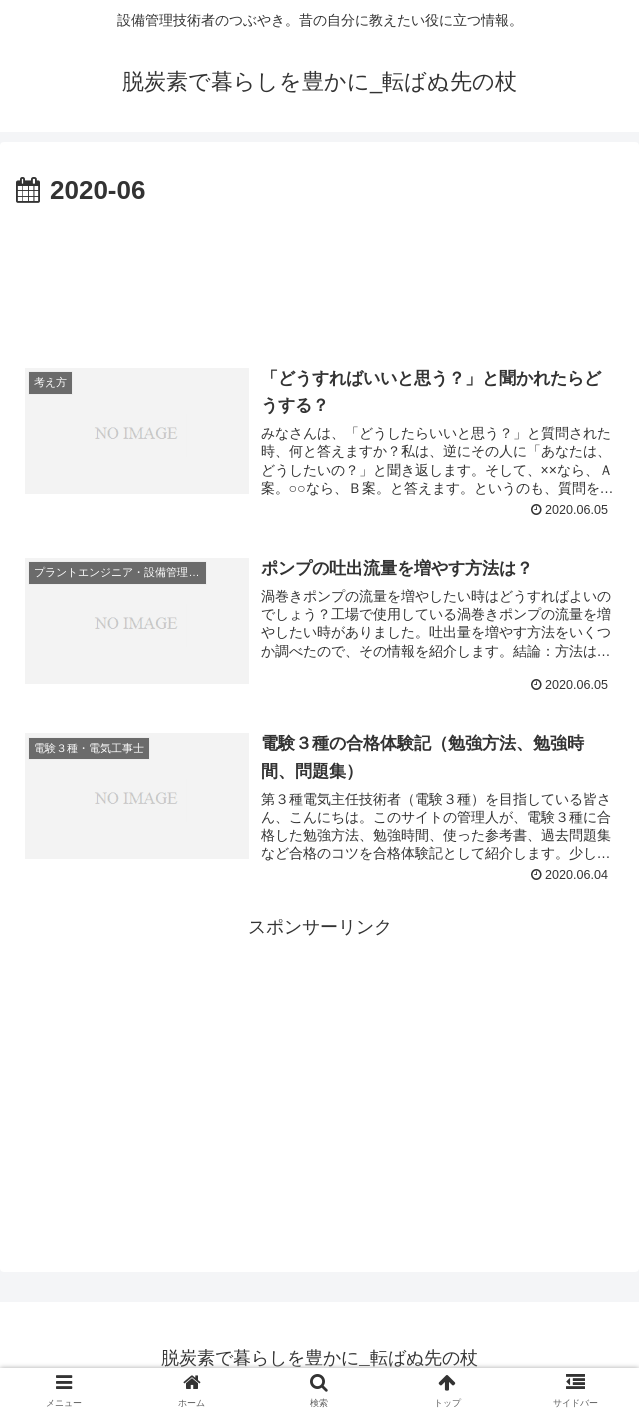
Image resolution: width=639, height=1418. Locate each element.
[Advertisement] (319, 273)
